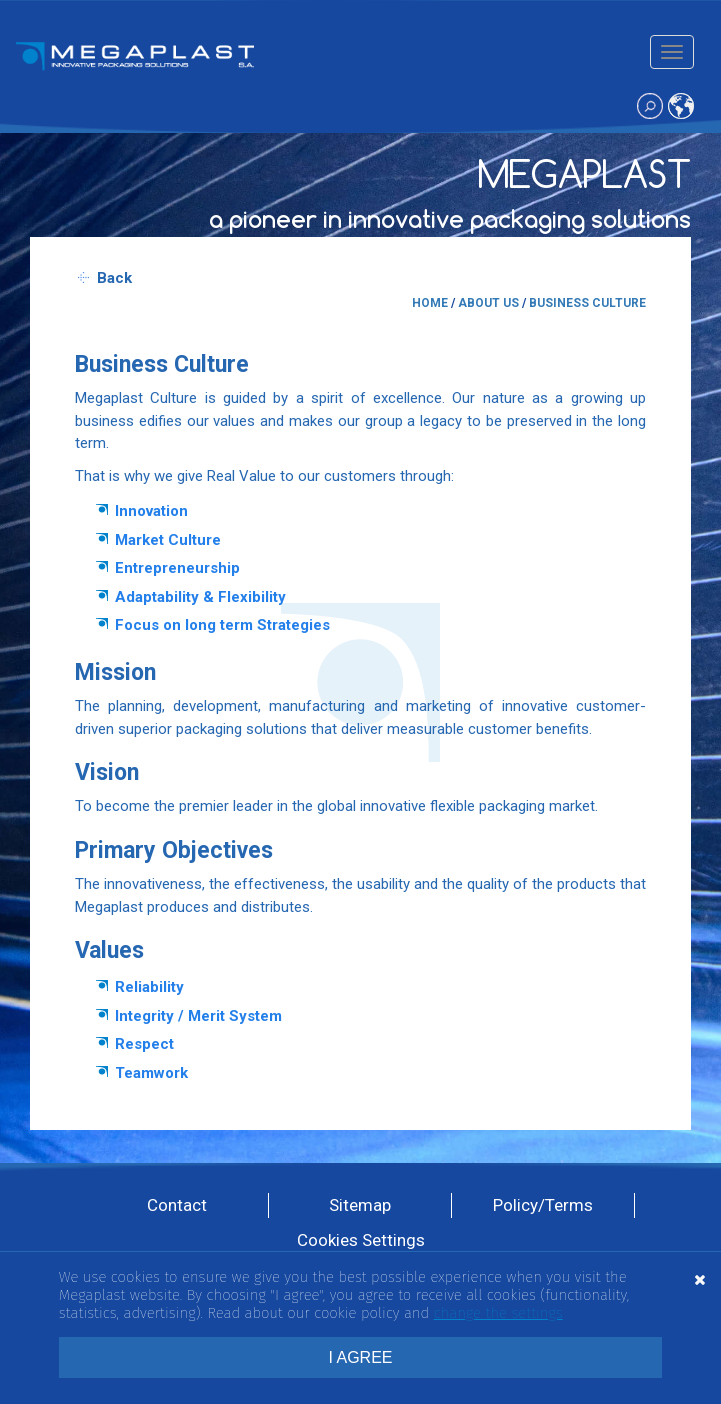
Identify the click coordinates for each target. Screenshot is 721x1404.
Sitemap (360, 1205)
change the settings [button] (498, 1313)
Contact (177, 1205)
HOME (430, 303)
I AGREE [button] (360, 1357)
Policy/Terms (543, 1205)
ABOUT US (488, 303)
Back (114, 278)
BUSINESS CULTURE (587, 303)
